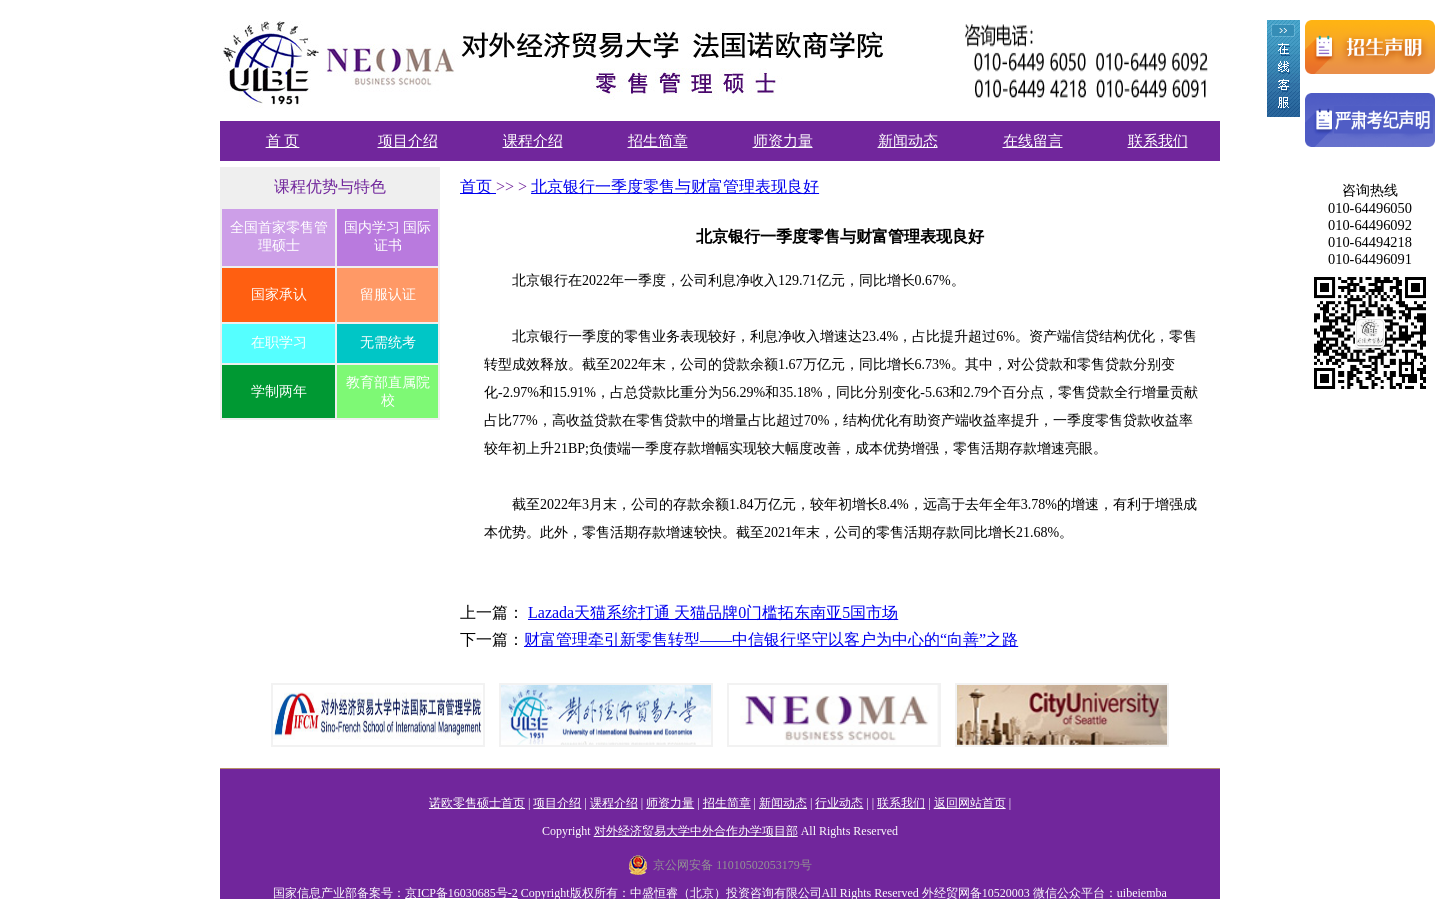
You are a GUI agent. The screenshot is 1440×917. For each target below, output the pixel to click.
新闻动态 (908, 141)
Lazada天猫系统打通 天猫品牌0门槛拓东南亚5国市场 (713, 612)
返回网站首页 (970, 803)
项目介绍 (408, 141)
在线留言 (1033, 141)
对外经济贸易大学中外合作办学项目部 (696, 831)
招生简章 (658, 141)
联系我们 (1158, 141)
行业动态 (839, 803)
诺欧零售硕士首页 (477, 803)
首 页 (283, 141)
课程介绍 (533, 141)
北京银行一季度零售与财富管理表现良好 (675, 186)
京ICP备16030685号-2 (461, 893)
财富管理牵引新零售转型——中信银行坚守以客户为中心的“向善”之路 (771, 639)
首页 (478, 186)
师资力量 (783, 141)
